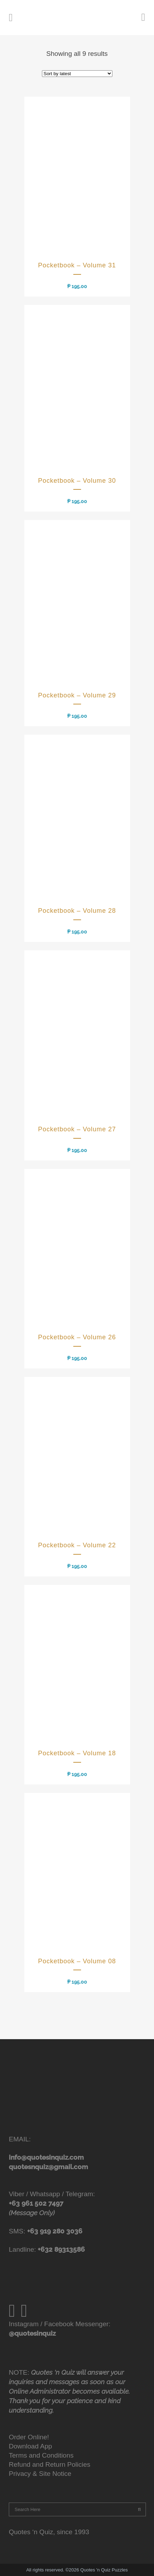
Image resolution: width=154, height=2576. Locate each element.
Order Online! (29, 2437)
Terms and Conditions (41, 2455)
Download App (30, 2446)
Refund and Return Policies (49, 2464)
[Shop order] (77, 73)
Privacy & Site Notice (40, 2473)
